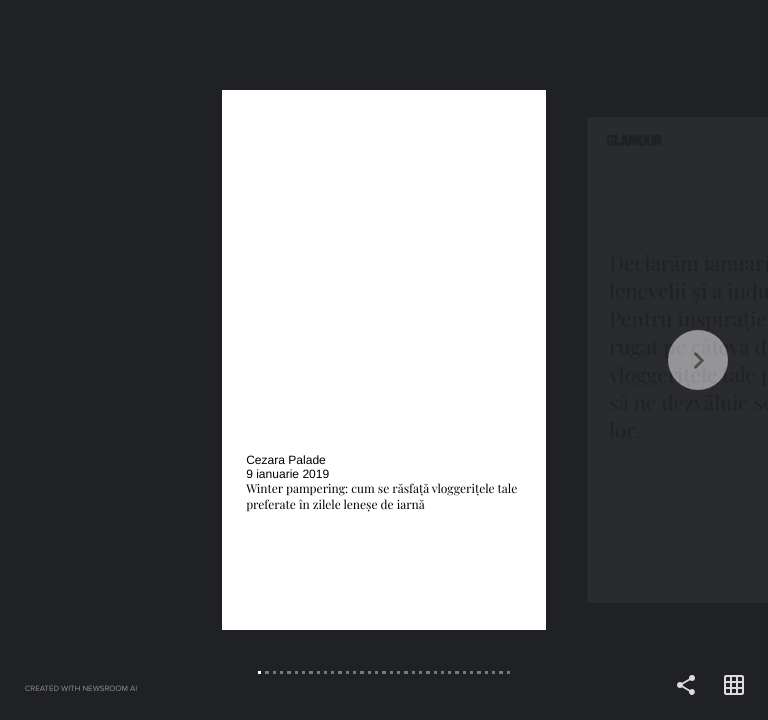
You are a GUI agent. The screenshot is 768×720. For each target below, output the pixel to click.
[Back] (192, 360)
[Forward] (576, 360)
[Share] (686, 686)
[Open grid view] (734, 686)
